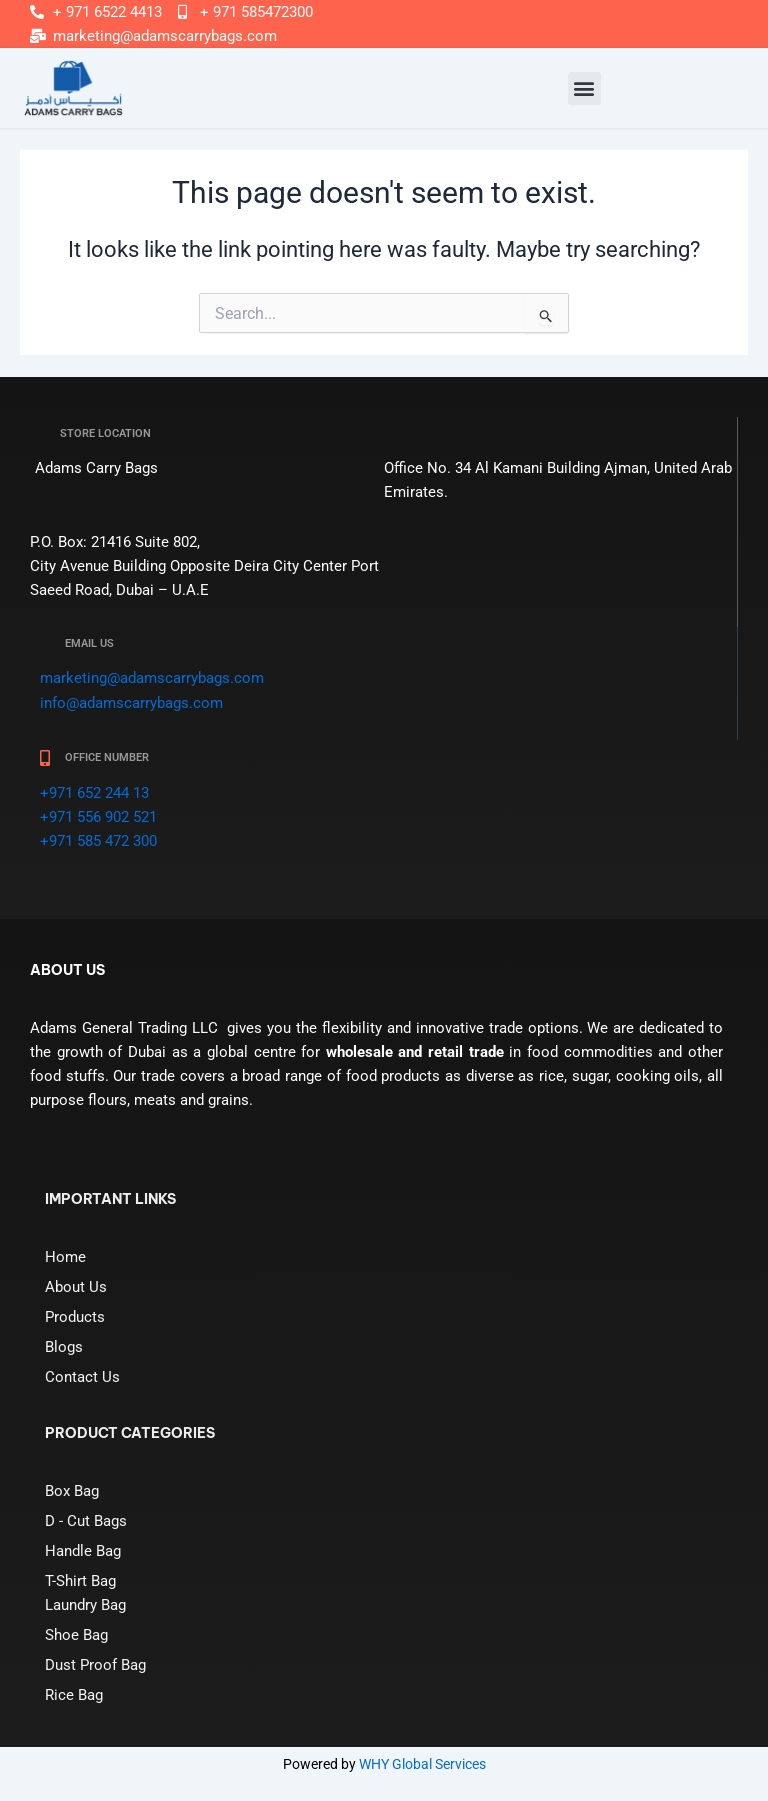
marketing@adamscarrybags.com (152, 678)
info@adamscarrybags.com (131, 703)
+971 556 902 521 (98, 817)
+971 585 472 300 (98, 841)
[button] (584, 88)
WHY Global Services (422, 1764)
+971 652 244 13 (94, 793)
